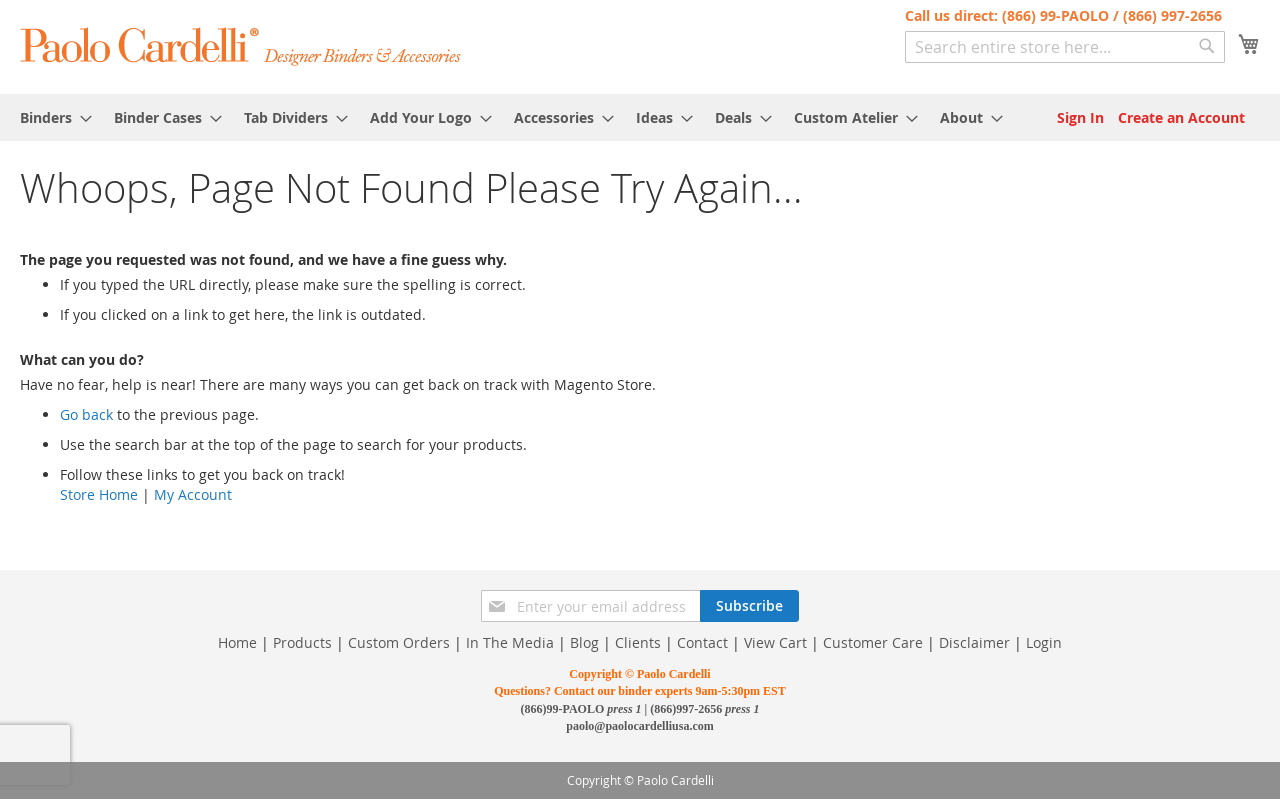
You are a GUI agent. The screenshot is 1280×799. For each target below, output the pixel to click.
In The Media (510, 642)
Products (302, 642)
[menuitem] (50, 117)
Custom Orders (399, 642)
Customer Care (873, 642)
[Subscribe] (749, 606)
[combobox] (1065, 47)
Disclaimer (974, 642)
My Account (193, 494)
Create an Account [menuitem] (1181, 117)
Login (1044, 642)
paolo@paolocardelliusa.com (640, 726)
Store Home (99, 494)
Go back (86, 414)
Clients (638, 642)
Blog (584, 642)
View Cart (775, 642)
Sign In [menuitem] (1080, 117)
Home (237, 642)
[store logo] (241, 45)
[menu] (640, 117)
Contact (702, 642)
